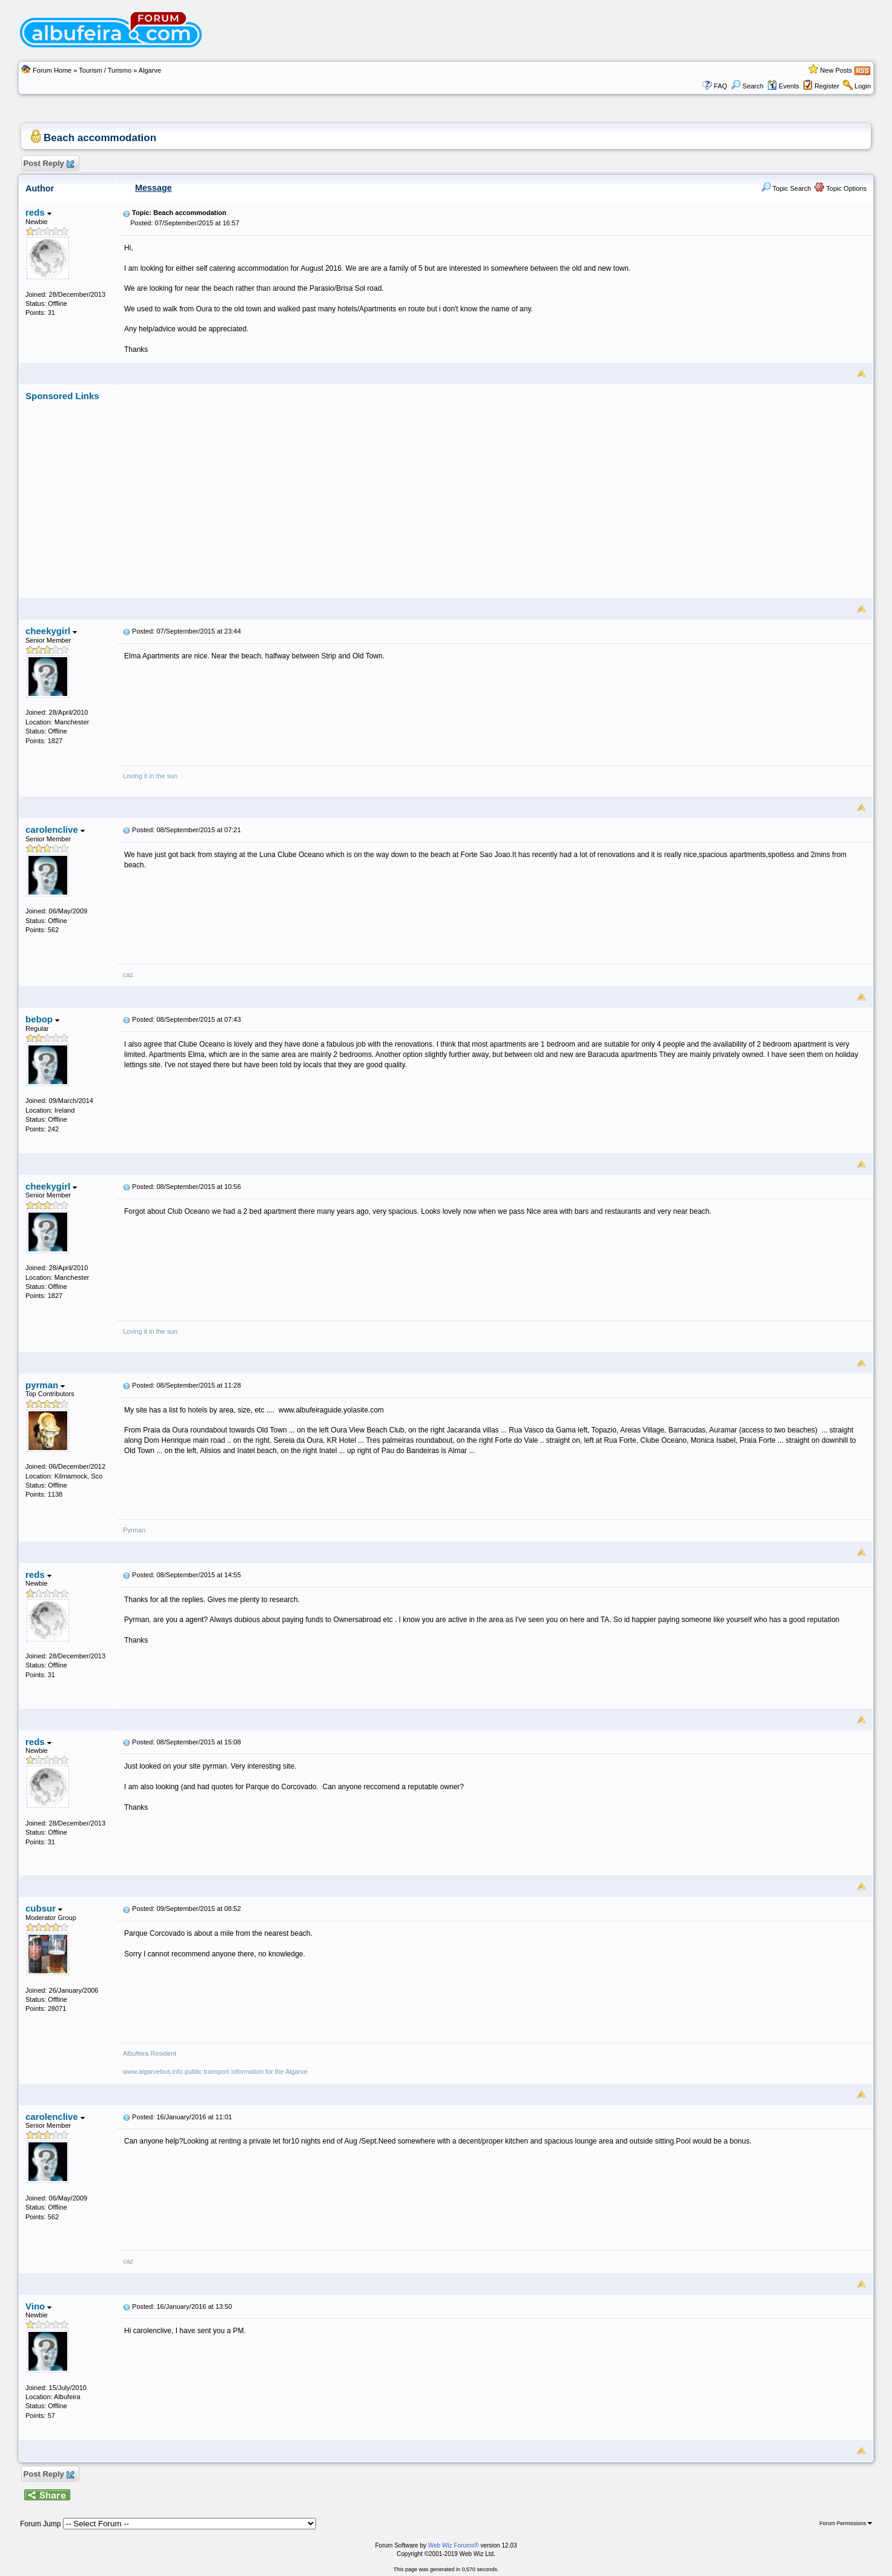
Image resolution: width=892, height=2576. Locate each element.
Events (783, 86)
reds (38, 212)
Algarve (150, 70)
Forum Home (52, 70)
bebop (42, 1019)
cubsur (43, 1908)
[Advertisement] (494, 486)
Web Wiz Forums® (453, 2545)
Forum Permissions (845, 2523)
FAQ (720, 86)
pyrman (45, 1385)
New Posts (836, 70)
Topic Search (786, 188)
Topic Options (840, 188)
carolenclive (55, 829)
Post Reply (48, 164)
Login (862, 86)
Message (153, 188)
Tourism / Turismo (105, 70)
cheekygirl (51, 631)
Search (747, 86)
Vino (38, 2306)
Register (826, 86)
